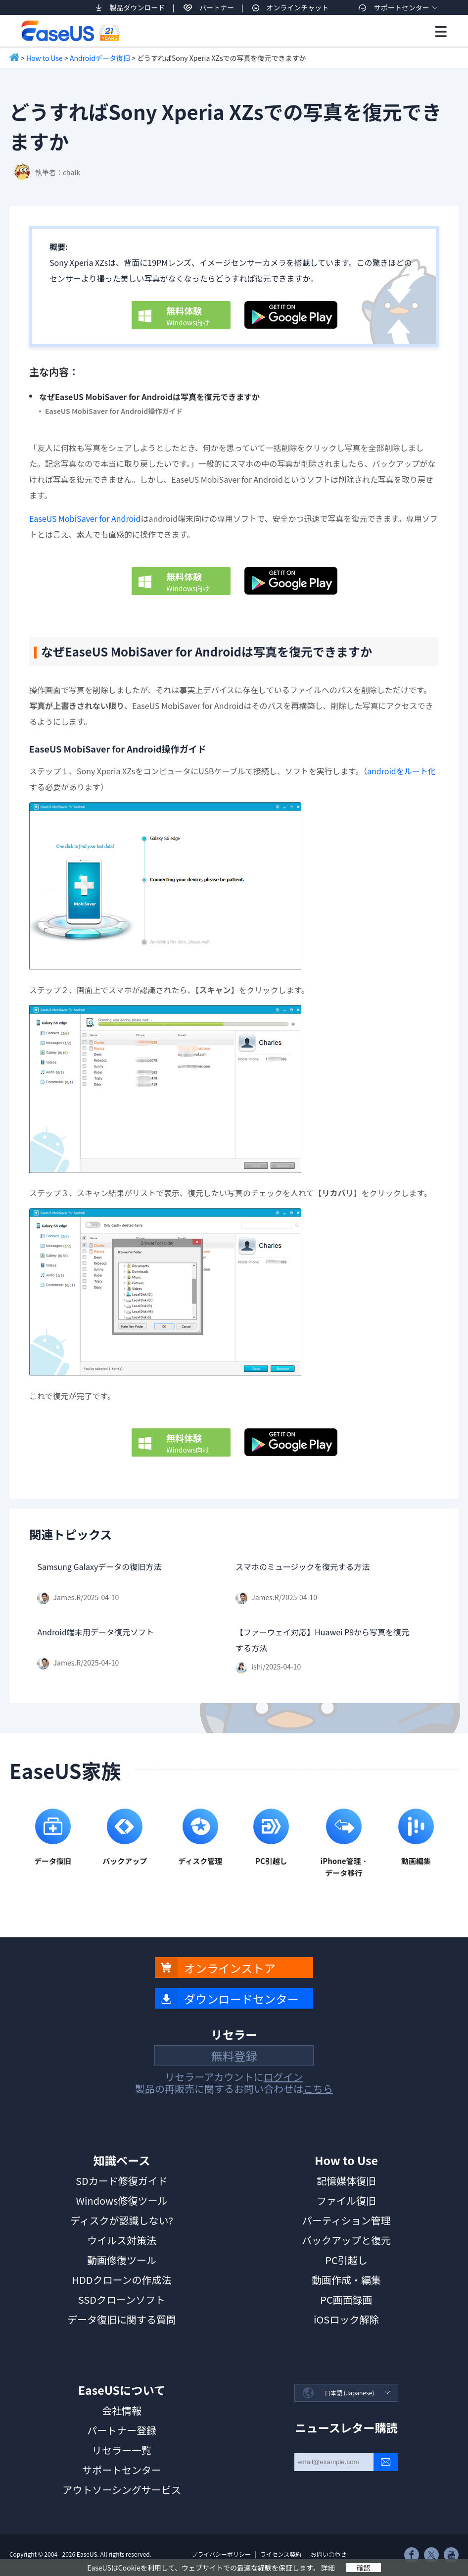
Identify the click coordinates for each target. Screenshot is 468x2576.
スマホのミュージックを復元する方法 (302, 1566)
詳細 (328, 2568)
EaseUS (70, 31)
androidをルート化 (401, 771)
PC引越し (346, 2260)
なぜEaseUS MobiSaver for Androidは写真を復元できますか (149, 397)
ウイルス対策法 (121, 2240)
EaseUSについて (121, 2389)
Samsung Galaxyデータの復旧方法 (99, 1566)
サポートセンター (401, 7)
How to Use (44, 58)
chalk (71, 172)
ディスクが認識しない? (121, 2220)
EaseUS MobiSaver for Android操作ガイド (114, 411)
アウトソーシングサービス (121, 2489)
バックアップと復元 (346, 2240)
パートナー (216, 7)
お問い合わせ (328, 2554)
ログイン (283, 2077)
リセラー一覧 (121, 2450)
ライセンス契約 (281, 2554)
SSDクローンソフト (121, 2299)
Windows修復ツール (121, 2200)
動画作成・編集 (346, 2280)
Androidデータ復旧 (100, 58)
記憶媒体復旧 (346, 2180)
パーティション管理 (346, 2220)
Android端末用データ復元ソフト (95, 1632)
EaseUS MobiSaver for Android (84, 518)
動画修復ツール (121, 2260)
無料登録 (234, 2055)
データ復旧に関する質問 (121, 2319)
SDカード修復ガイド (122, 2180)
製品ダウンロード (137, 7)
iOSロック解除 (346, 2319)
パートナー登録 (121, 2430)
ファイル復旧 (346, 2200)
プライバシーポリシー (221, 2554)
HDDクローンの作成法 (121, 2280)
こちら (318, 2088)
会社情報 (121, 2410)
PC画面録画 (346, 2299)
